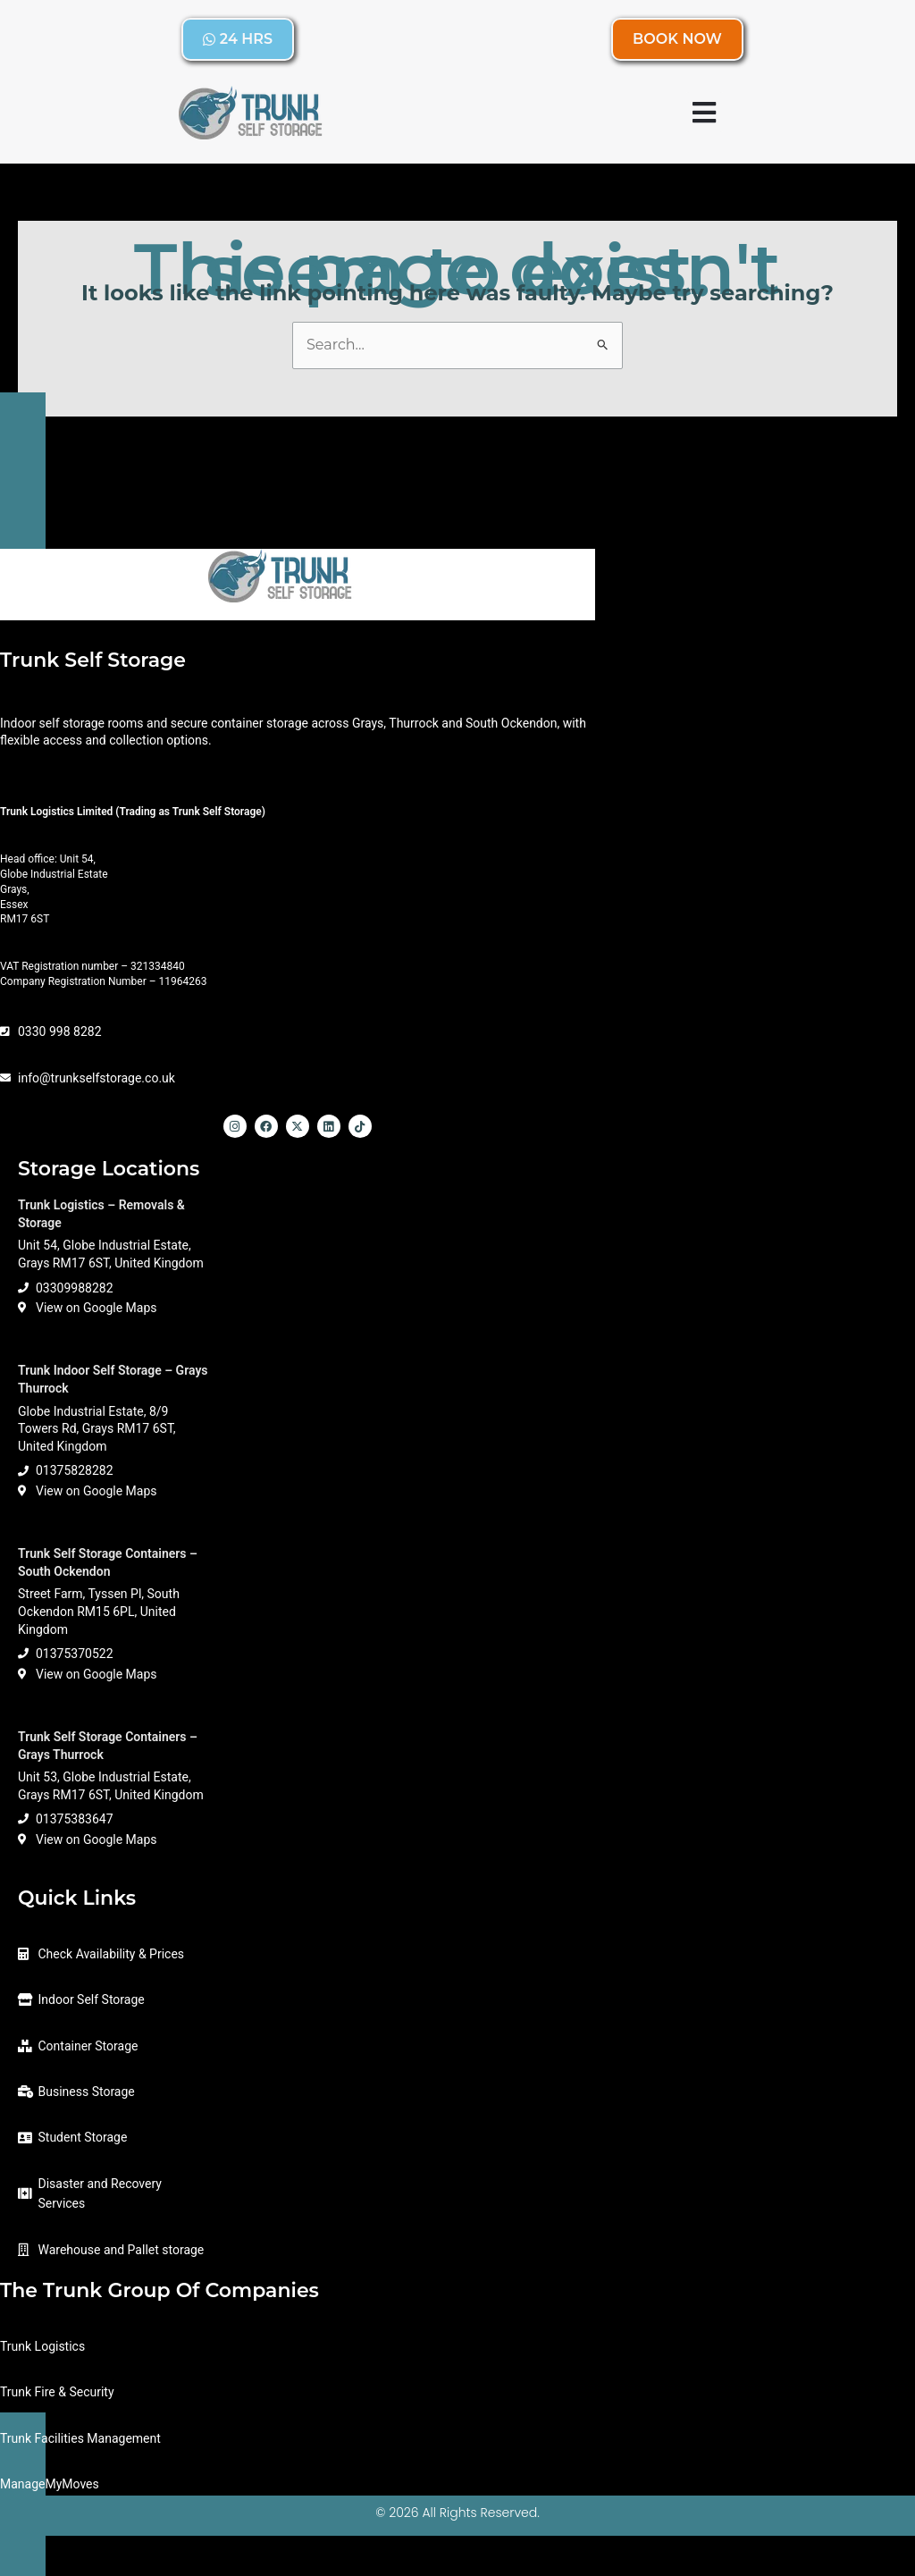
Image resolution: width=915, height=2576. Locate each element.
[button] (704, 112)
